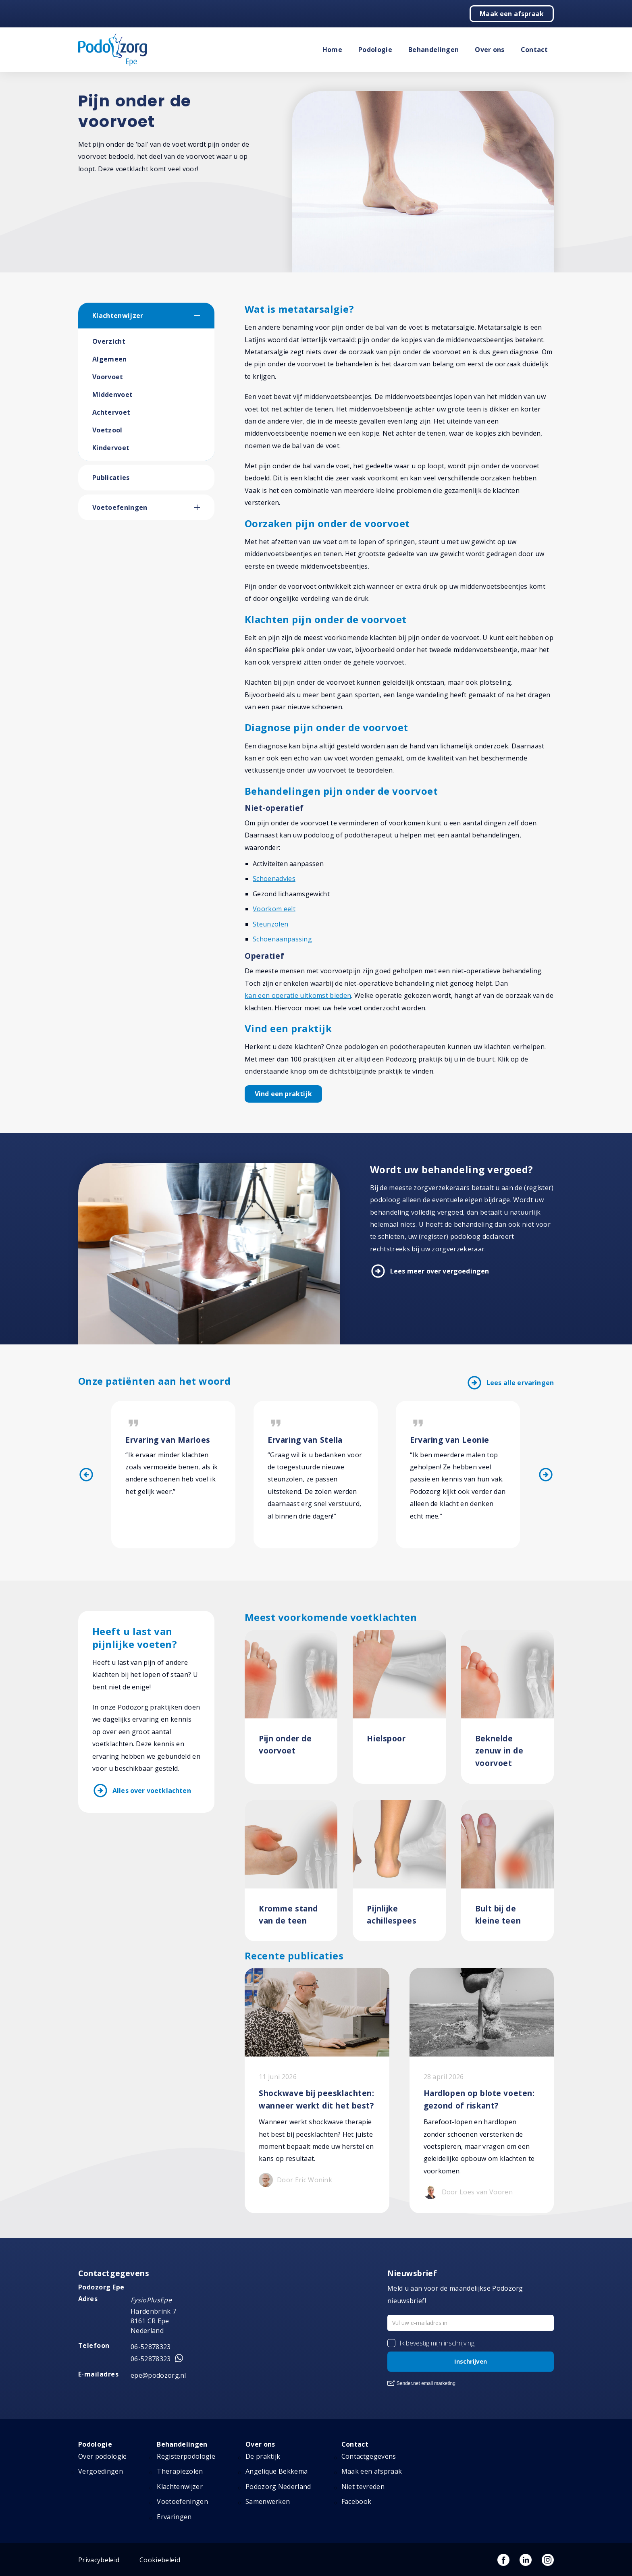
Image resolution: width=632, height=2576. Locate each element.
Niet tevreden (363, 2486)
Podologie (375, 49)
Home (332, 49)
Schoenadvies (274, 878)
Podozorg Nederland (278, 2486)
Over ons (490, 49)
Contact (534, 49)
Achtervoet (111, 412)
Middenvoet (112, 394)
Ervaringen (174, 2516)
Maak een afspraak (512, 13)
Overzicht (108, 341)
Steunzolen (270, 924)
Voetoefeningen (119, 507)
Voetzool (107, 430)
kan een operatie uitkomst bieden (298, 995)
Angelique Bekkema (276, 2471)
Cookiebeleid (159, 2559)
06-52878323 (151, 2346)
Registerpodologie (186, 2456)
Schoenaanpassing (282, 939)
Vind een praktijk (283, 1093)
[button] (204, 315)
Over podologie (102, 2456)
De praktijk (263, 2456)
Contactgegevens (368, 2456)
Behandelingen (433, 49)
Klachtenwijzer (117, 315)
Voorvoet (107, 376)
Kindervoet (110, 447)
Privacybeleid (98, 2559)
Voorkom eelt (274, 908)
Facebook (356, 2501)
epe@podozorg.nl (158, 2375)
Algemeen (109, 359)
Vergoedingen (100, 2471)
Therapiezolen (180, 2471)
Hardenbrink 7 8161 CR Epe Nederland (153, 2321)
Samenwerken (267, 2501)
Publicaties (111, 477)
